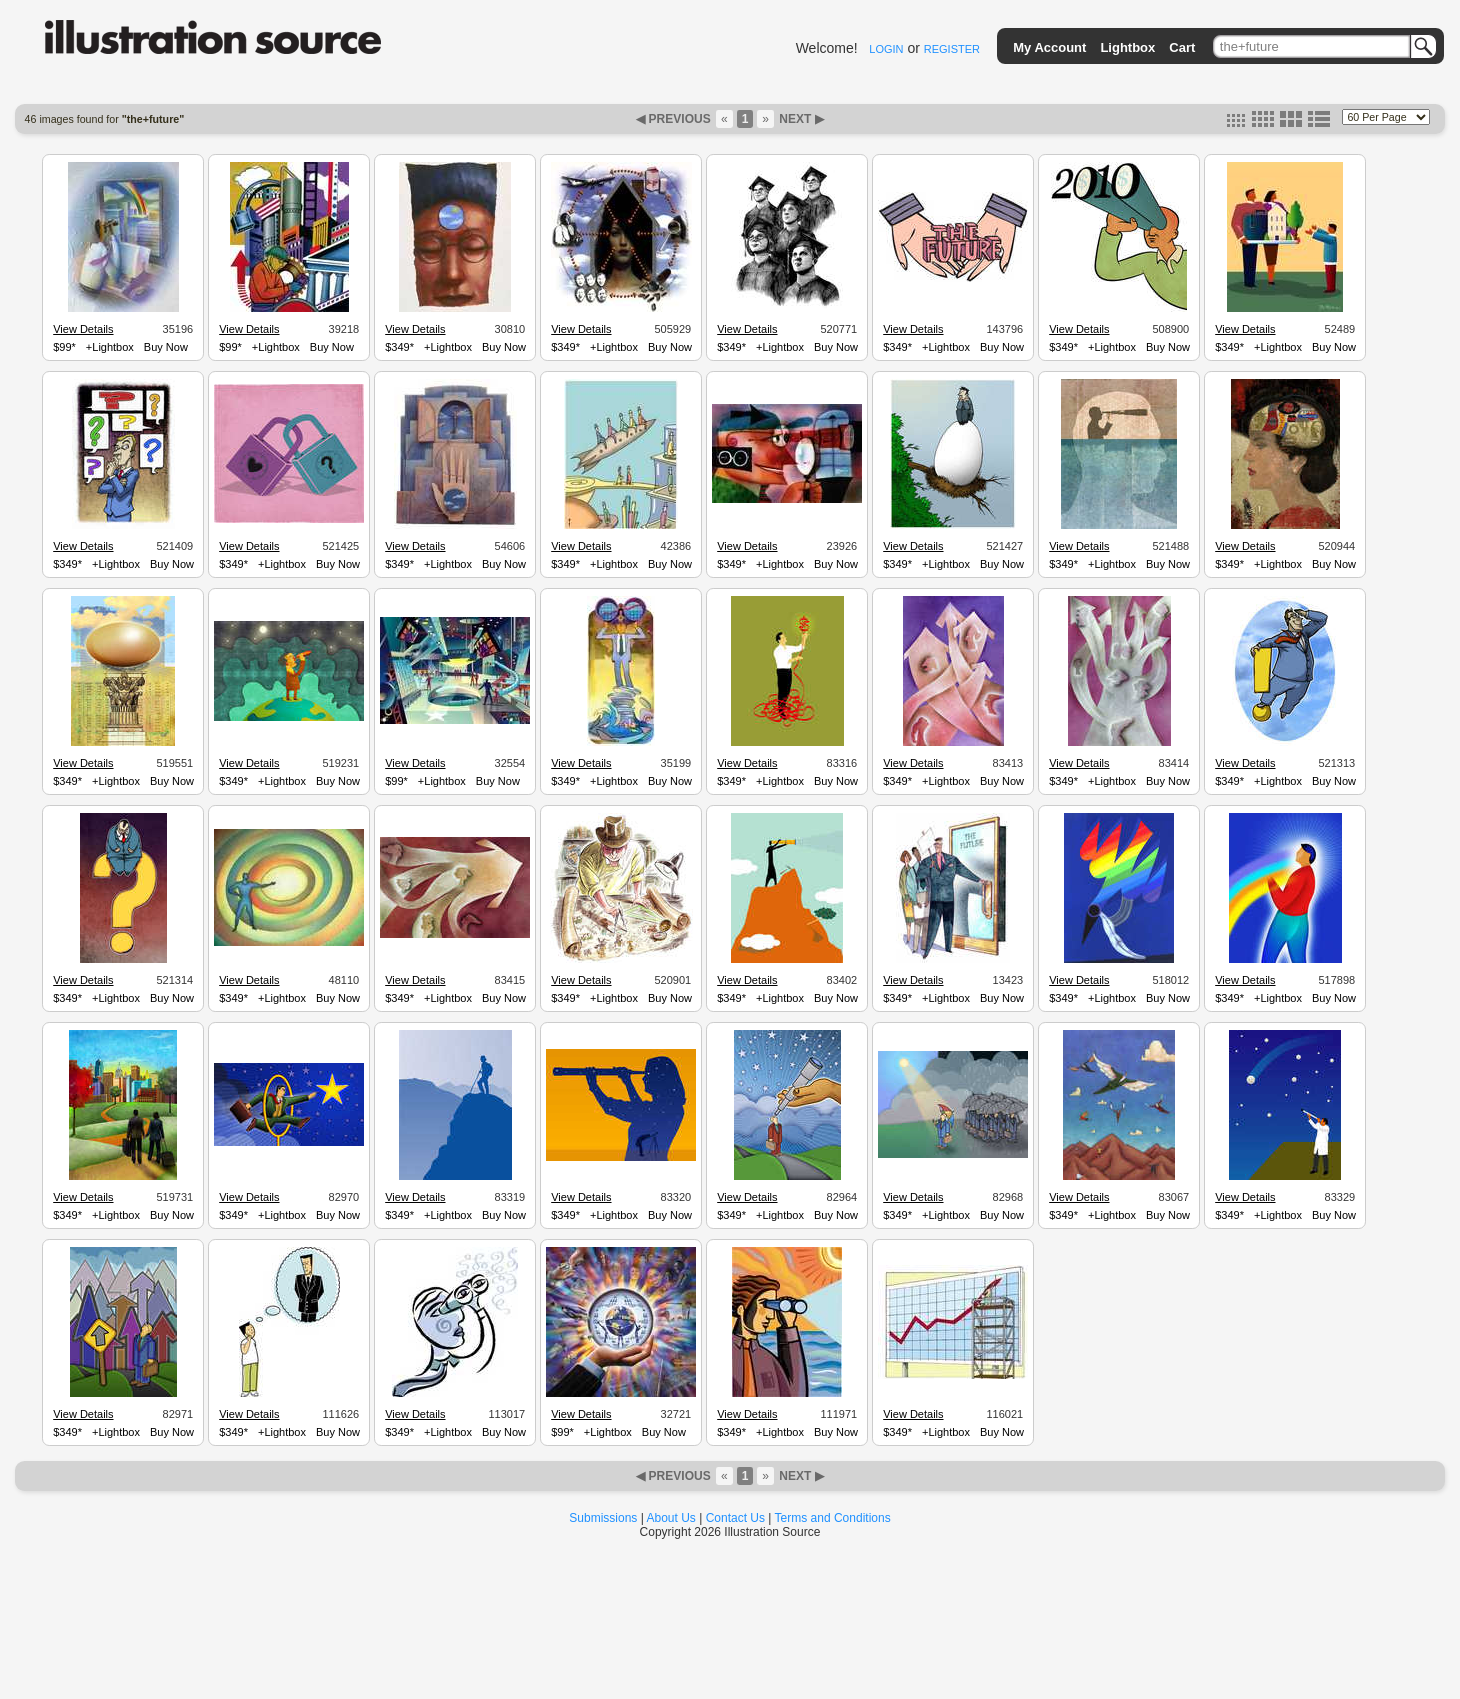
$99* (64, 347)
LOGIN (886, 49)
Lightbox (1127, 47)
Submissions (603, 1518)
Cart (1182, 47)
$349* (399, 347)
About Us (671, 1518)
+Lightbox (110, 347)
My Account (1049, 47)
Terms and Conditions (833, 1518)
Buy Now (166, 347)
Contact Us (735, 1518)
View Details (83, 329)
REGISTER (952, 49)
